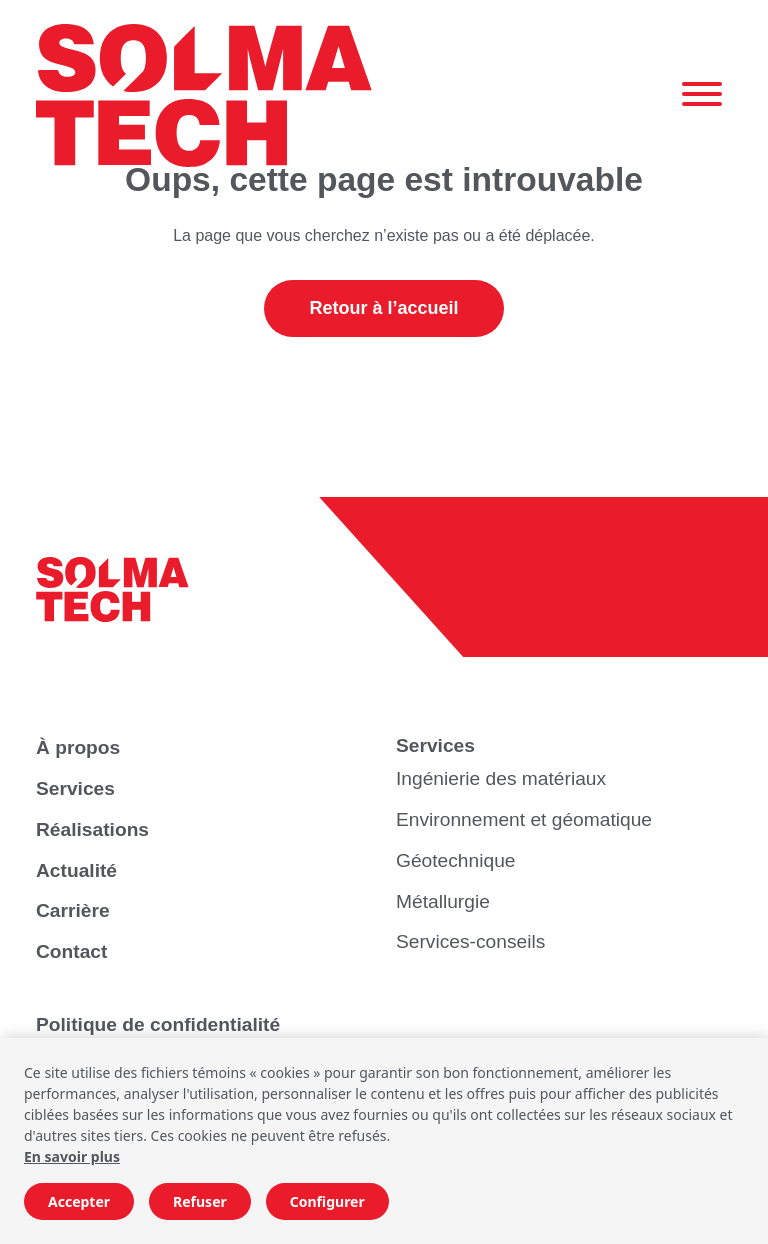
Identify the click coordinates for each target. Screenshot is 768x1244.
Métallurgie (443, 901)
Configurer (327, 1201)
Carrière (73, 910)
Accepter (79, 1201)
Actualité (76, 870)
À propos (78, 747)
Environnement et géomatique (524, 819)
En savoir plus (72, 1156)
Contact (71, 951)
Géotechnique (455, 860)
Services (75, 788)
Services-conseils (470, 941)
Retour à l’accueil (383, 308)
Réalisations (92, 829)
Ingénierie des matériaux (501, 778)
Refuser (200, 1201)
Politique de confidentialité (158, 1024)
